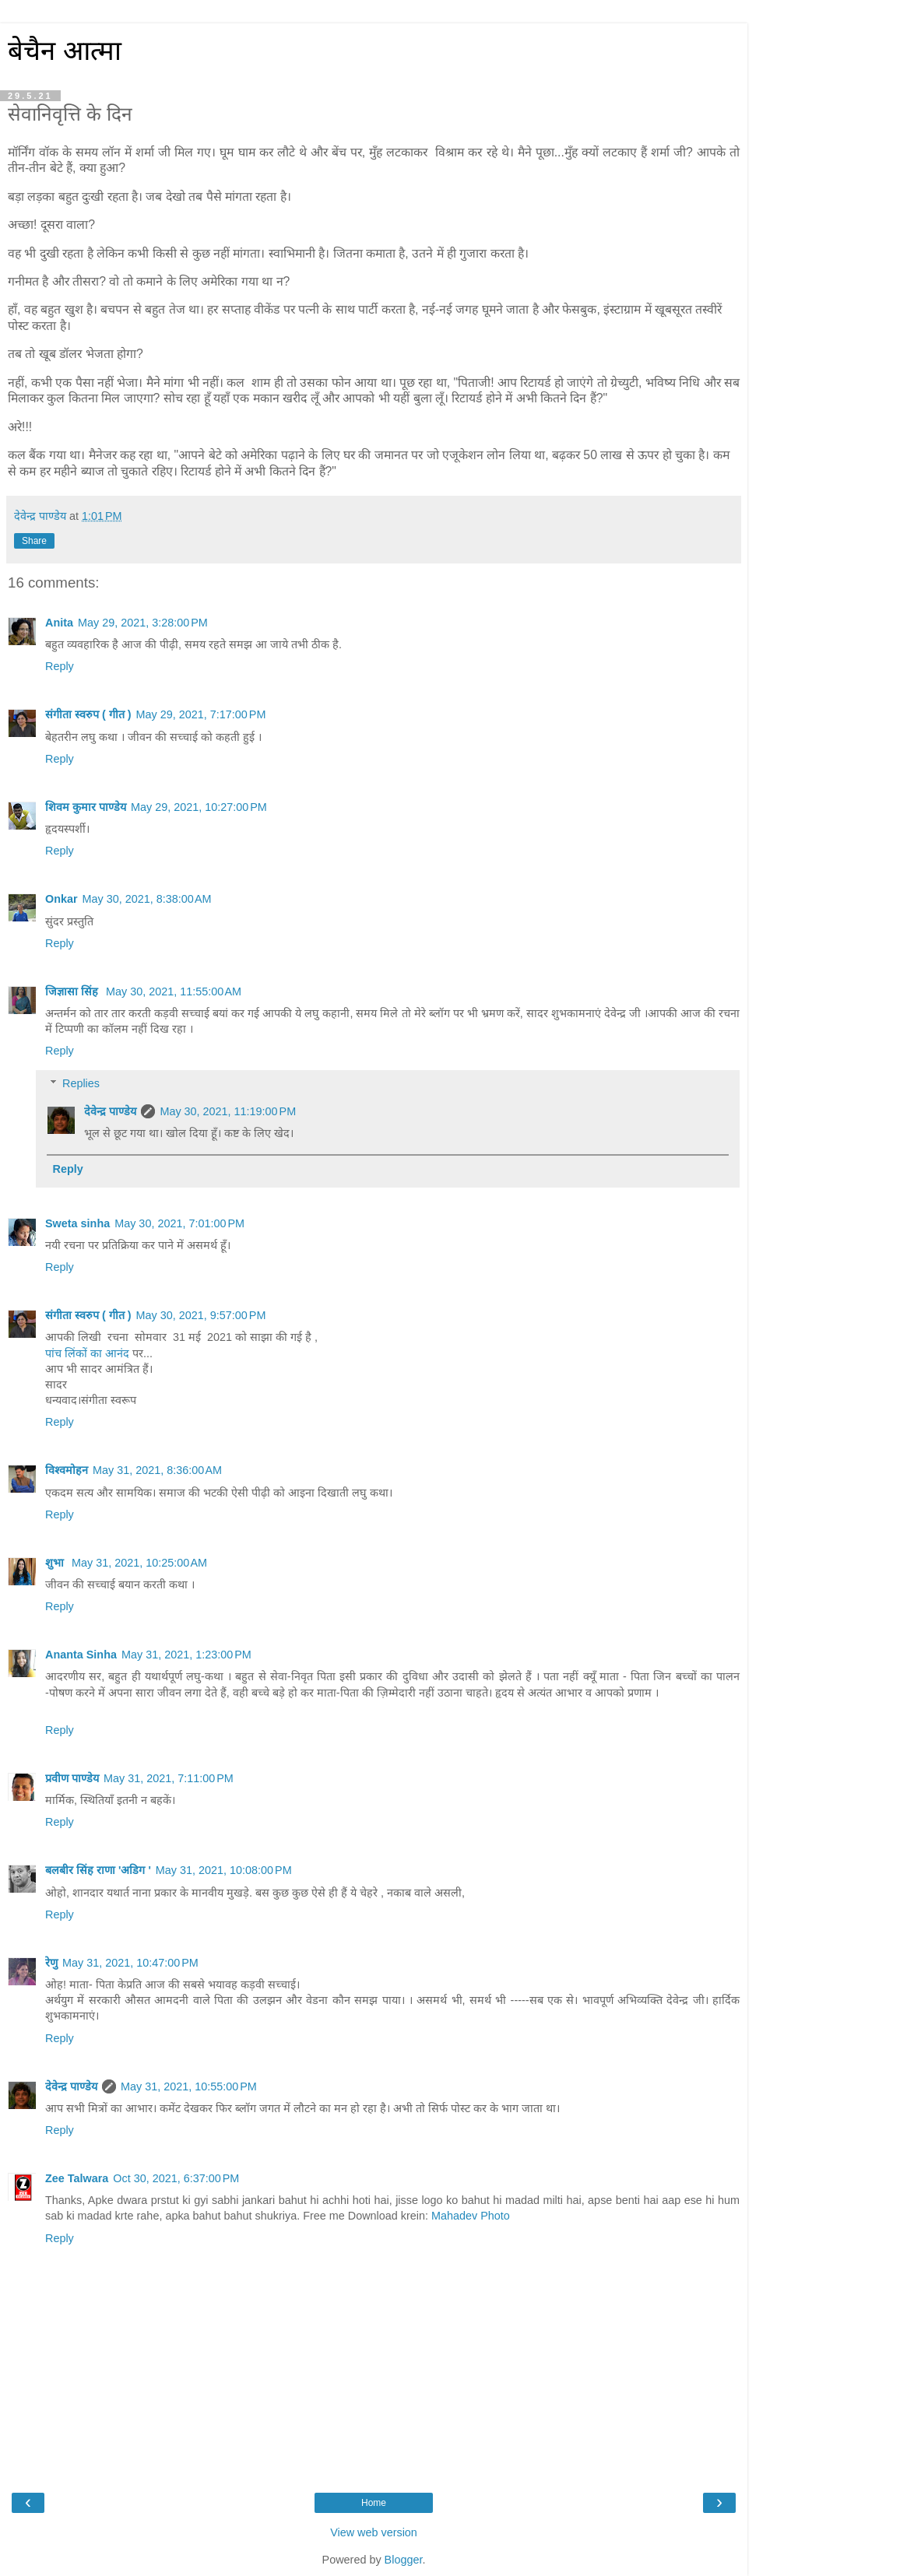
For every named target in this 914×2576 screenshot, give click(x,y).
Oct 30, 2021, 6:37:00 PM (176, 2178)
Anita (59, 622)
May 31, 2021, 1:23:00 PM (186, 1654)
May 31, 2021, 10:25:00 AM (139, 1562)
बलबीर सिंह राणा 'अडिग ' (98, 1870)
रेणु (51, 1963)
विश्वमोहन (66, 1470)
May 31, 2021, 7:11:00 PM (169, 1778)
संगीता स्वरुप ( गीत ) (88, 714)
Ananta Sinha (81, 1654)
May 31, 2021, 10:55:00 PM (189, 2086)
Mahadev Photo (470, 2215)
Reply (59, 666)
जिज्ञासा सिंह (73, 991)
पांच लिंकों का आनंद (87, 1353)
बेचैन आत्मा (64, 50)
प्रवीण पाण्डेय (72, 1778)
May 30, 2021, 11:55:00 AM (173, 991)
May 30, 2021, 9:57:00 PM (201, 1315)
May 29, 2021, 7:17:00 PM (201, 714)
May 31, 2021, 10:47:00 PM (130, 1963)
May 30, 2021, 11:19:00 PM (228, 1111)
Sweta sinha (77, 1223)
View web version (373, 2532)
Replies (81, 1083)
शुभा (56, 1562)
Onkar (61, 899)
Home (373, 2502)
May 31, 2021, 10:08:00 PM (224, 1870)
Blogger (404, 2559)
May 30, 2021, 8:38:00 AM (147, 899)
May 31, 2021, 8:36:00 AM (157, 1470)
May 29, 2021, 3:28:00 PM (143, 622)
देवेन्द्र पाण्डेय (110, 1111)
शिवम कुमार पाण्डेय (85, 807)
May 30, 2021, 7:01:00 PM (179, 1223)
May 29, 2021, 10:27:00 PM (199, 807)
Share (34, 540)
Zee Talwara (76, 2178)
